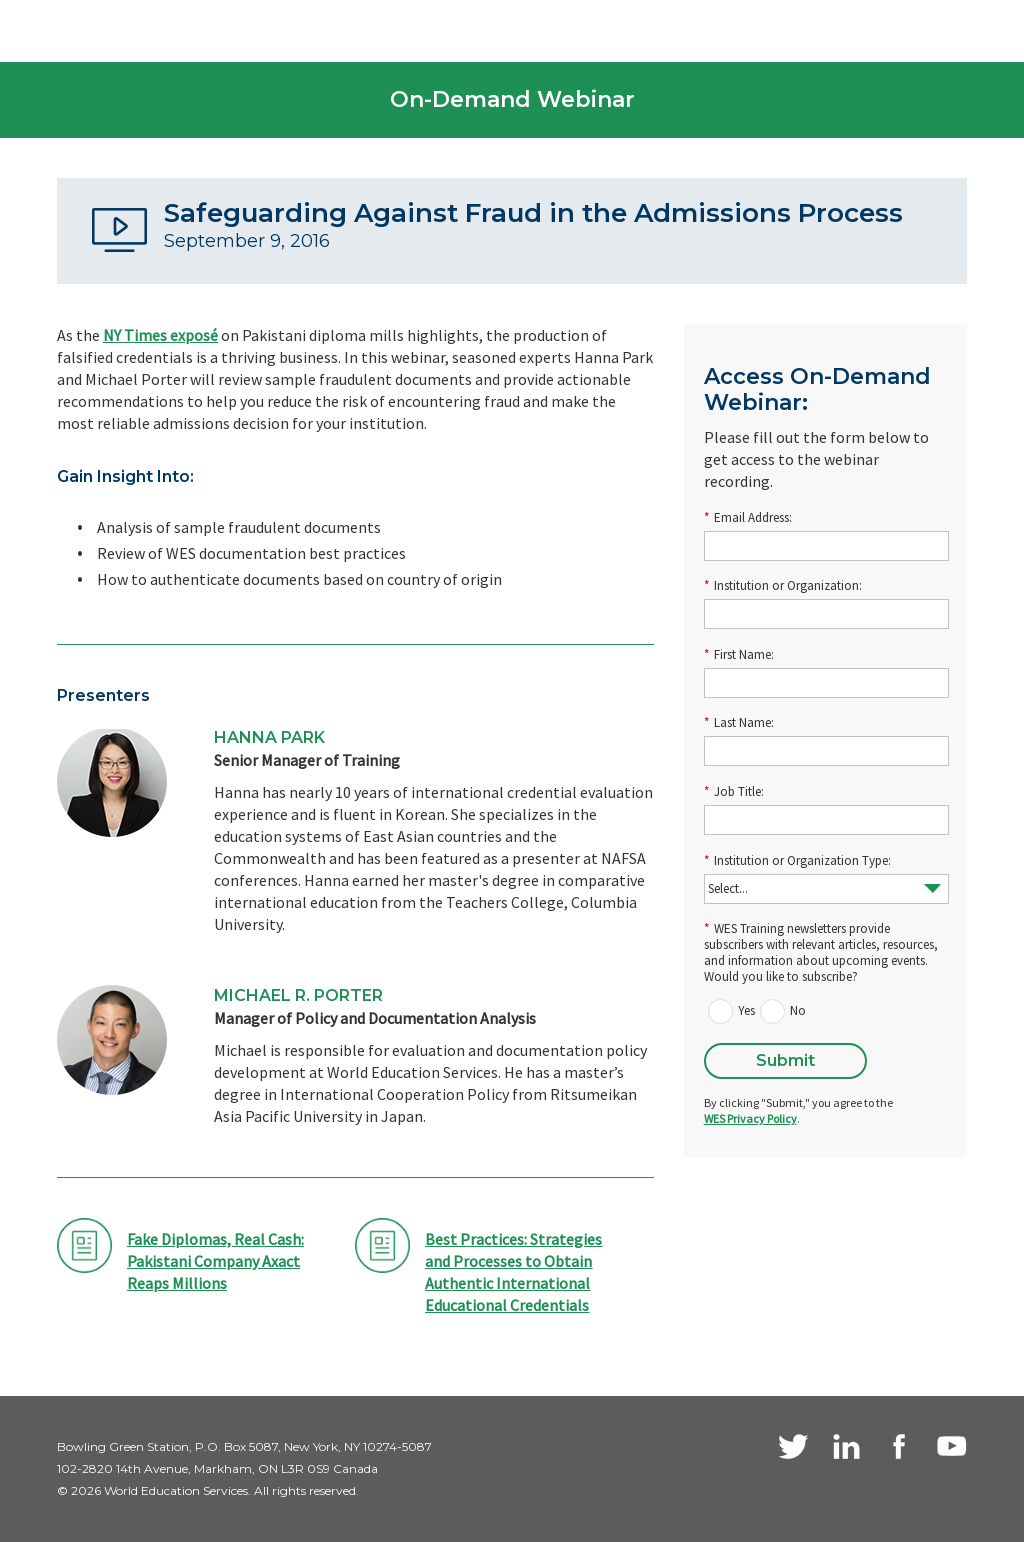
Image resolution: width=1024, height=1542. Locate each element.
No (798, 1010)
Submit (785, 1060)
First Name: (739, 654)
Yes (746, 1010)
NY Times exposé (160, 335)
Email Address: (748, 517)
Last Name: (739, 722)
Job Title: (734, 791)
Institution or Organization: (783, 585)
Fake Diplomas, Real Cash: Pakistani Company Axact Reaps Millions (215, 1261)
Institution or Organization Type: (797, 860)
